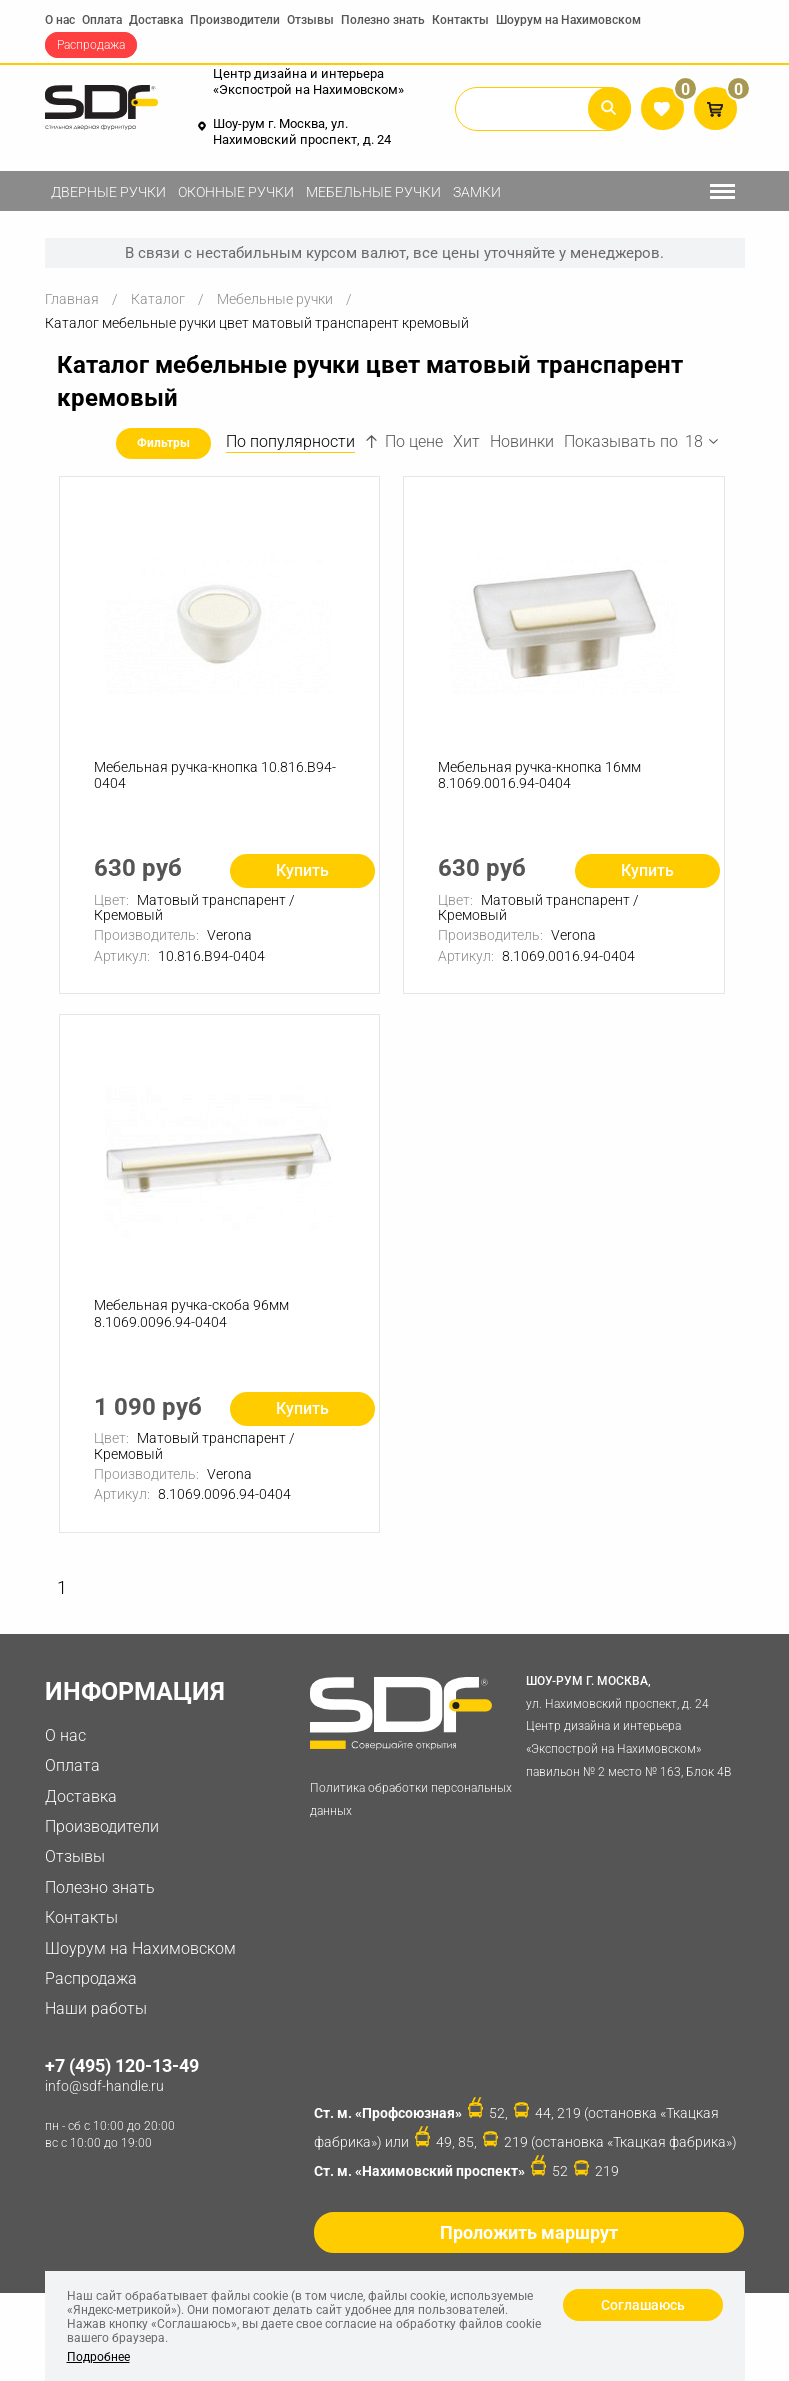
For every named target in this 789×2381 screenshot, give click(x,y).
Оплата (102, 20)
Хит (466, 441)
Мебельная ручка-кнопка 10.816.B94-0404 (215, 775)
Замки (477, 192)
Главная (72, 299)
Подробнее (98, 2357)
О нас (60, 20)
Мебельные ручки (373, 192)
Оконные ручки (236, 192)
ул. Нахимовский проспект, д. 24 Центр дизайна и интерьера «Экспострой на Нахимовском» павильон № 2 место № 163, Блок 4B (631, 1724)
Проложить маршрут (529, 2232)
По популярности (290, 441)
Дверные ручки (108, 192)
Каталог (158, 299)
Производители (235, 20)
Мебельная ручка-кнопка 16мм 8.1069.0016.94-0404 (539, 775)
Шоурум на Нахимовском (568, 20)
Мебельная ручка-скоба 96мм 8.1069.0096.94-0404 (191, 1313)
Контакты (460, 20)
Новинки (522, 441)
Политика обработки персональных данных (411, 1799)
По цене (404, 441)
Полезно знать (383, 20)
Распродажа (91, 45)
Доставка (156, 20)
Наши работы (96, 2008)
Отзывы (310, 20)
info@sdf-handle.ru (104, 2086)
